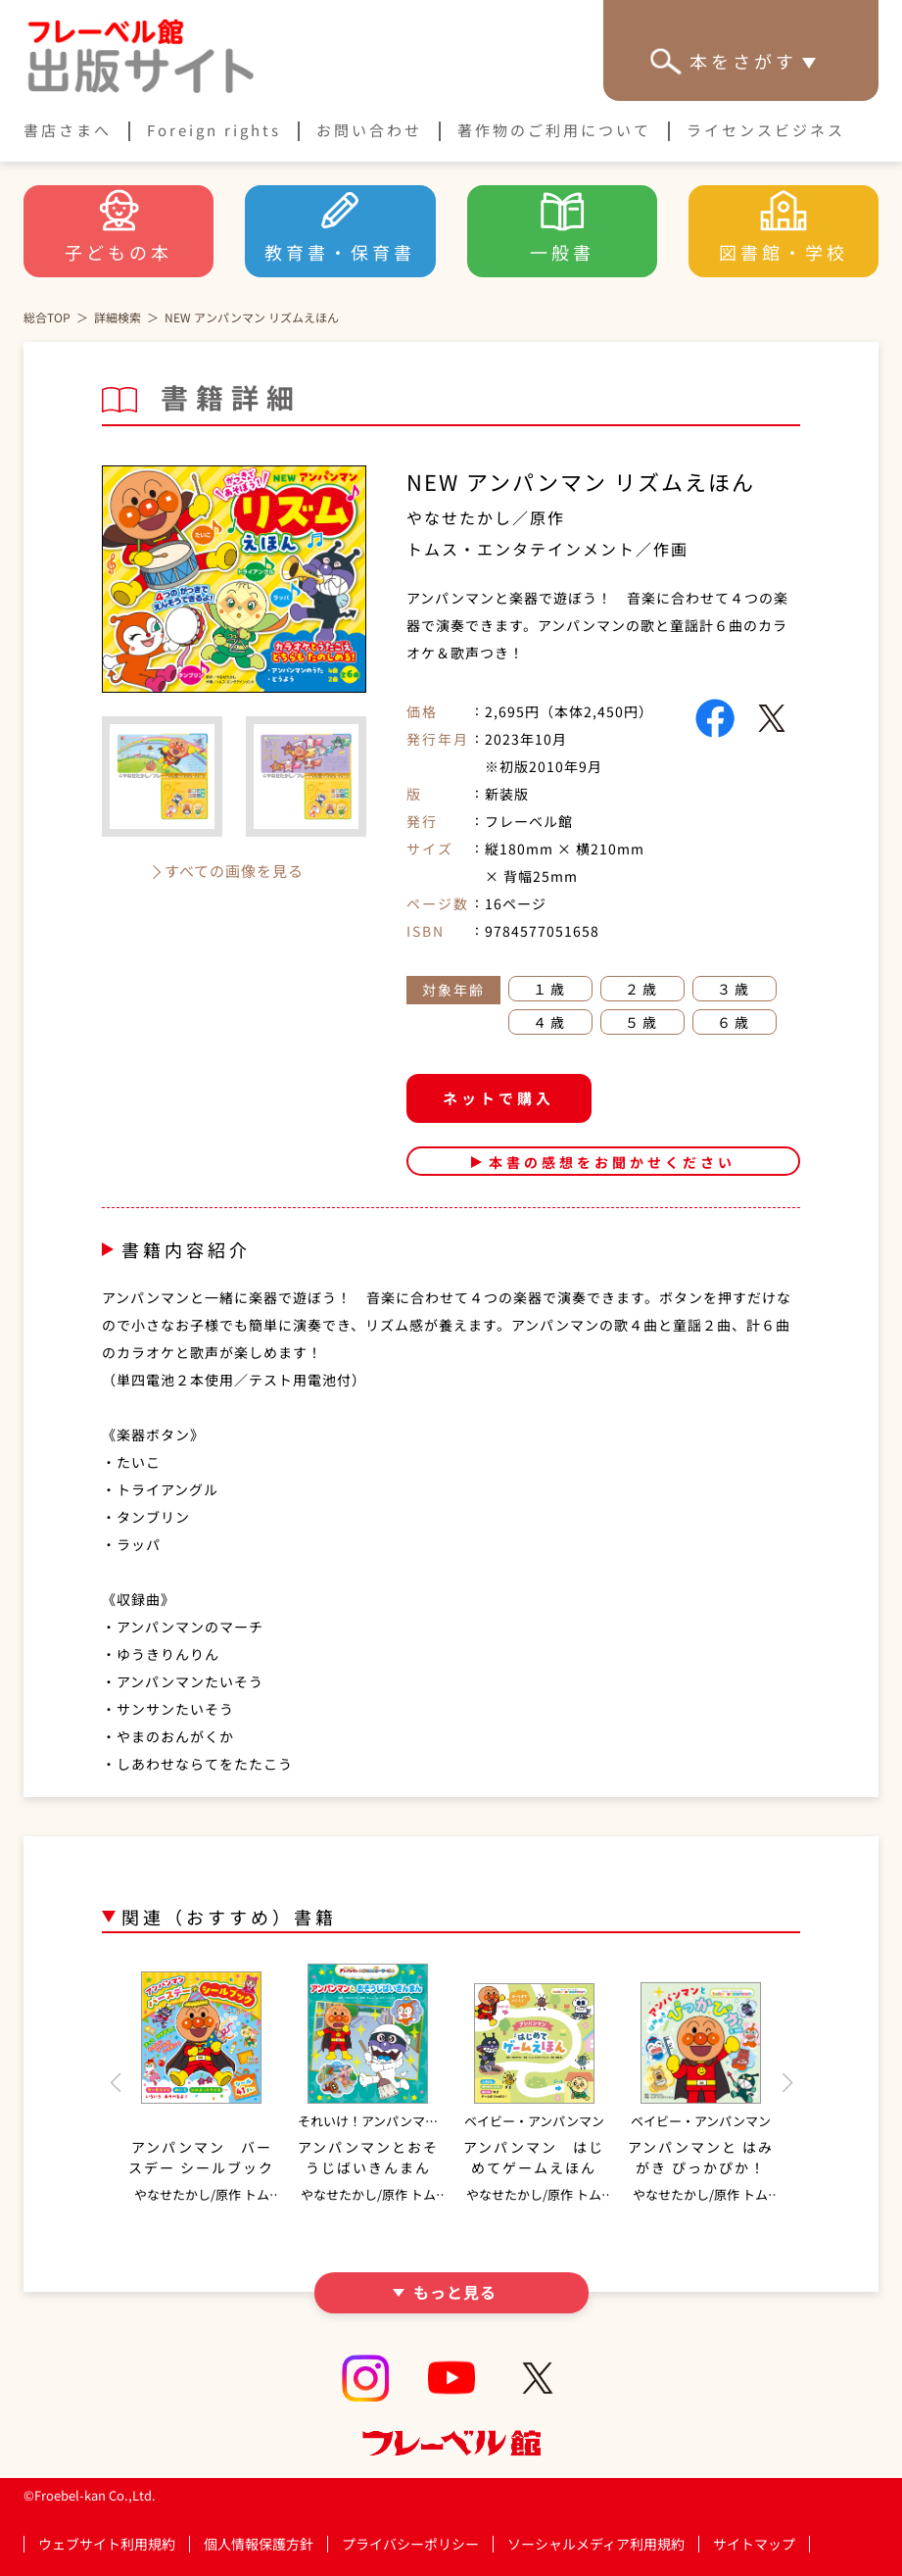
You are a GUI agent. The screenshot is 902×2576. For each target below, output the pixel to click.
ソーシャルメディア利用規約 (596, 2544)
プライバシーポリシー (410, 2544)
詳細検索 (117, 317)
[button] (115, 2083)
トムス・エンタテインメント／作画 (547, 548)
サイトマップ (754, 2544)
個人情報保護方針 (258, 2544)
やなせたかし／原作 (485, 517)
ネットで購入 (498, 1098)
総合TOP (47, 317)
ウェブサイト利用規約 (106, 2544)
